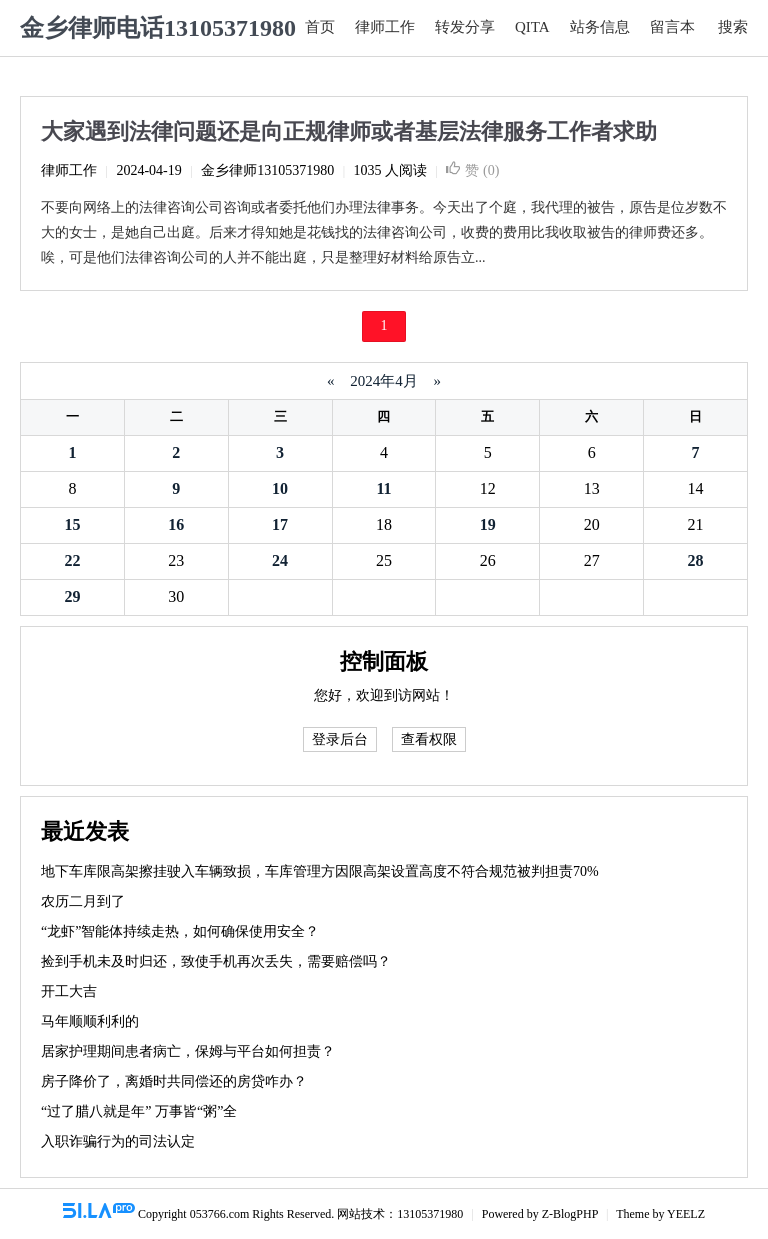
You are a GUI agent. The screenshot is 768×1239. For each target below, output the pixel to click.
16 (176, 524)
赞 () (472, 170)
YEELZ (686, 1214)
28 (696, 560)
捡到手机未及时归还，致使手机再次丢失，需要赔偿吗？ (216, 961)
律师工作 (385, 27)
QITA (532, 27)
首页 (320, 27)
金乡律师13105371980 (267, 170)
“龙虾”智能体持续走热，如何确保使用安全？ (180, 931)
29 (72, 596)
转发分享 (465, 27)
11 (383, 488)
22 (72, 560)
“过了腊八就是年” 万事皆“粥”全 (139, 1111)
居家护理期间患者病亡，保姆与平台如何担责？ (188, 1051)
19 (488, 524)
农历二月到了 (83, 901)
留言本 (672, 27)
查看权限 (429, 739)
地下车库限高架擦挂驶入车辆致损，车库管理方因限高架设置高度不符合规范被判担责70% (320, 871)
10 (280, 488)
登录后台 (340, 739)
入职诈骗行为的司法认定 (118, 1141)
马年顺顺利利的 (90, 1021)
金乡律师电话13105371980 (158, 28)
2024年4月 (384, 381)
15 (72, 524)
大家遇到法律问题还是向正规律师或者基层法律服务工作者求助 (349, 131)
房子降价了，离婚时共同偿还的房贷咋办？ (174, 1081)
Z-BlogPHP (570, 1214)
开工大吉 (69, 991)
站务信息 (600, 27)
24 (280, 560)
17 (280, 524)
